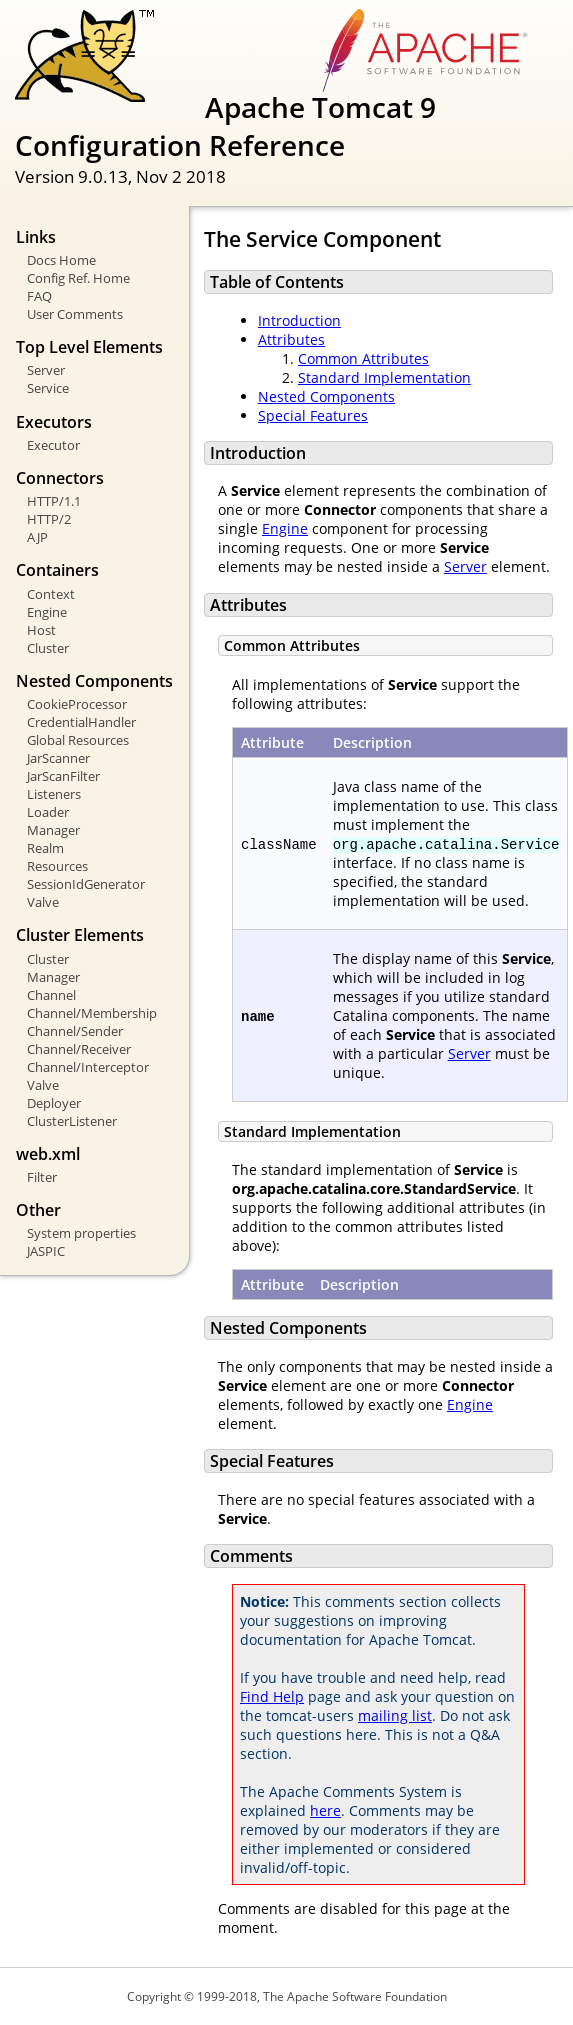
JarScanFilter (63, 776)
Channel (51, 995)
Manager (53, 830)
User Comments (75, 314)
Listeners (54, 794)
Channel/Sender (75, 1031)
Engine (47, 612)
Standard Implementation (384, 377)
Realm (45, 848)
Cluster (48, 648)
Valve (43, 902)
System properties (81, 1233)
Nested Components (326, 396)
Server (46, 370)
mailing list (395, 1715)
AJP (37, 537)
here (325, 1810)
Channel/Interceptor (88, 1067)
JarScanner (58, 758)
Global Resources (78, 740)
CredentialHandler (81, 722)
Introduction (299, 320)
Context (51, 594)
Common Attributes (363, 358)
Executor (53, 445)
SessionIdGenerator (86, 884)
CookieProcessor (77, 704)
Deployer (54, 1103)
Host (41, 630)
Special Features (313, 415)
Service (48, 388)
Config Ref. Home (78, 278)
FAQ (39, 296)
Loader (48, 812)
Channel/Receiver (79, 1049)
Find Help (272, 1696)
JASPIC (46, 1251)
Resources (57, 866)
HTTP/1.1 (54, 501)
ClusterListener (72, 1121)
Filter (42, 1177)
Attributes (291, 339)
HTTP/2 (49, 519)
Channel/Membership (92, 1013)
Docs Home (61, 260)
